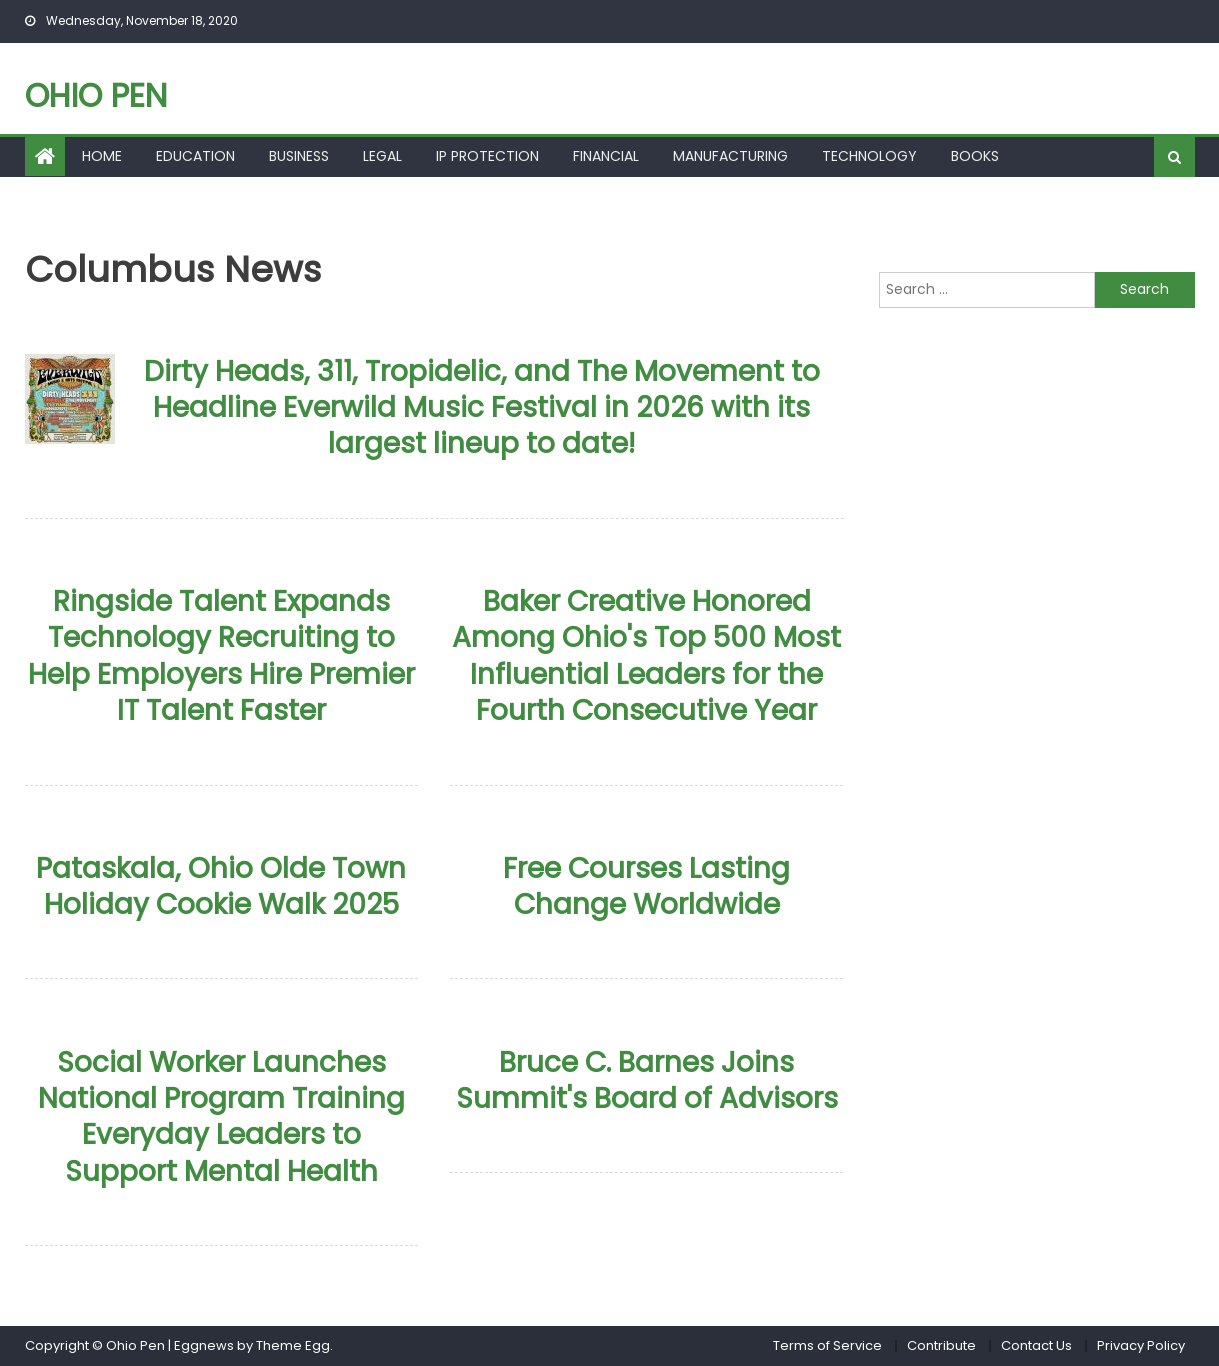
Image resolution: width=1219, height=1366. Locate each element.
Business (299, 156)
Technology (869, 156)
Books (975, 156)
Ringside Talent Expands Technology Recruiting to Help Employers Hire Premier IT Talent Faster (221, 656)
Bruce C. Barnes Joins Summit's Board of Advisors (647, 1080)
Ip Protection (487, 156)
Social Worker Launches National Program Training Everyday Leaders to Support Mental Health (221, 1117)
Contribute (941, 1345)
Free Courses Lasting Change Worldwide (646, 886)
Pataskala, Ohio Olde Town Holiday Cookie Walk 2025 (221, 886)
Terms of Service (827, 1345)
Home (102, 156)
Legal (382, 156)
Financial (606, 156)
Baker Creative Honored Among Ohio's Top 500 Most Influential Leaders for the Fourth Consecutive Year (646, 656)
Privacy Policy (1141, 1345)
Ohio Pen (96, 95)
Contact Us (1036, 1345)
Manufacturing (730, 156)
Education (195, 156)
